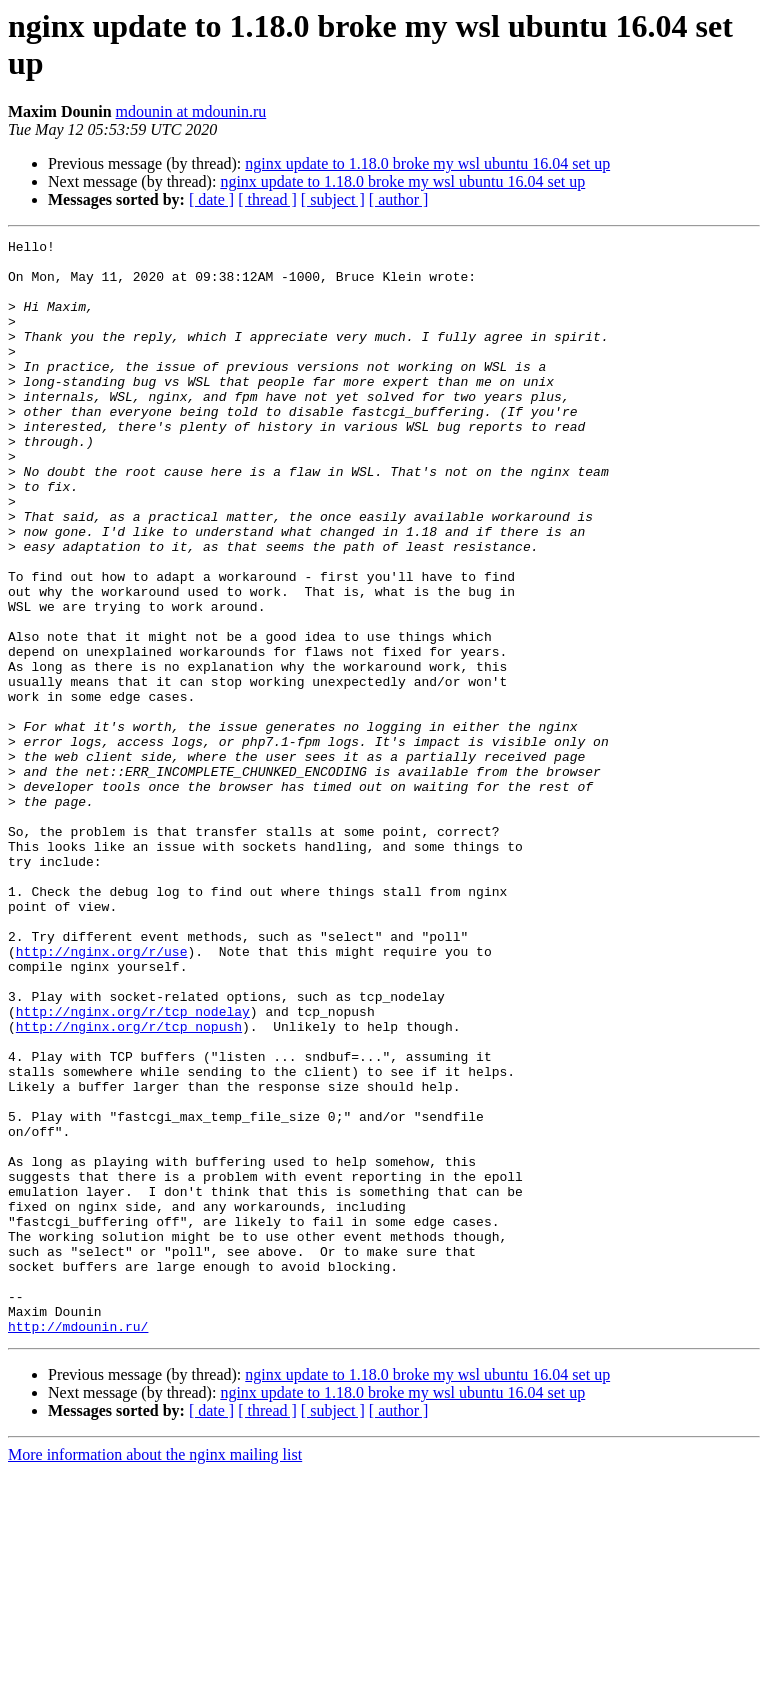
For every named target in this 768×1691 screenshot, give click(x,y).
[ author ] (399, 199)
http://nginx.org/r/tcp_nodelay (133, 1167)
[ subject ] (333, 199)
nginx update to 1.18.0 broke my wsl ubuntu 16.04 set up (427, 163)
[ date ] (211, 199)
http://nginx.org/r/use (102, 1095)
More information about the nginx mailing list (155, 1673)
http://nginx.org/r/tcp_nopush (129, 1185)
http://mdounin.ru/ (78, 1545)
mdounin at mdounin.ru (191, 111)
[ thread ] (267, 199)
